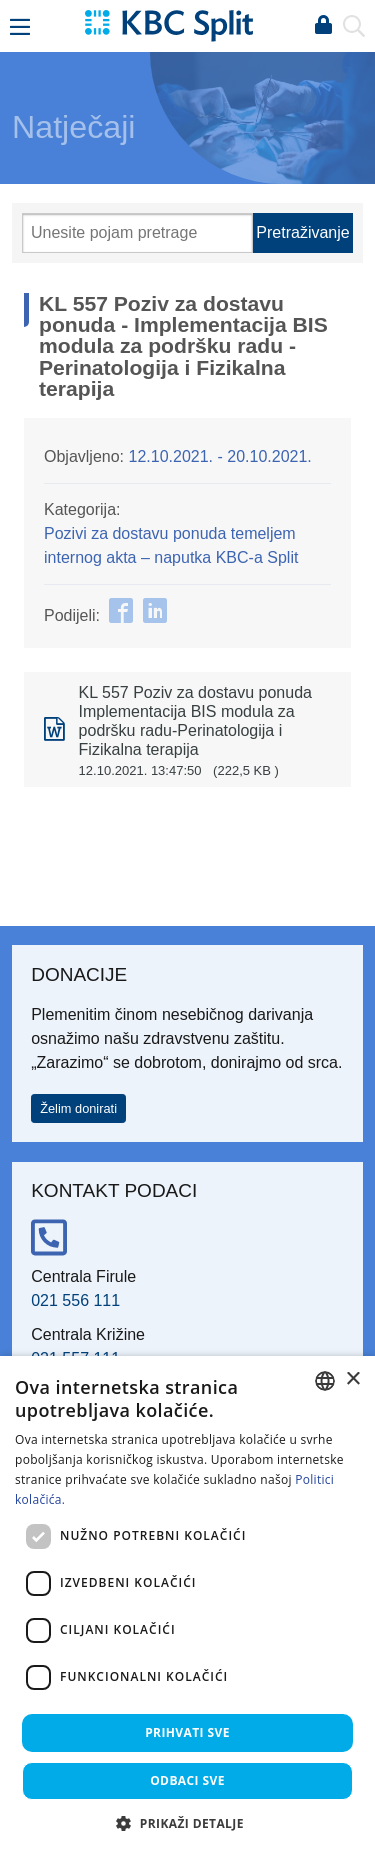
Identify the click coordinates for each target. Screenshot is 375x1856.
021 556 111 (75, 1300)
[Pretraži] (137, 233)
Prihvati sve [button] (187, 1732)
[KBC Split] (169, 24)
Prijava (323, 26)
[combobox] (325, 1381)
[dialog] (187, 1606)
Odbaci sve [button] (187, 1780)
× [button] (352, 1379)
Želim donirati (78, 1108)
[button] (187, 1823)
